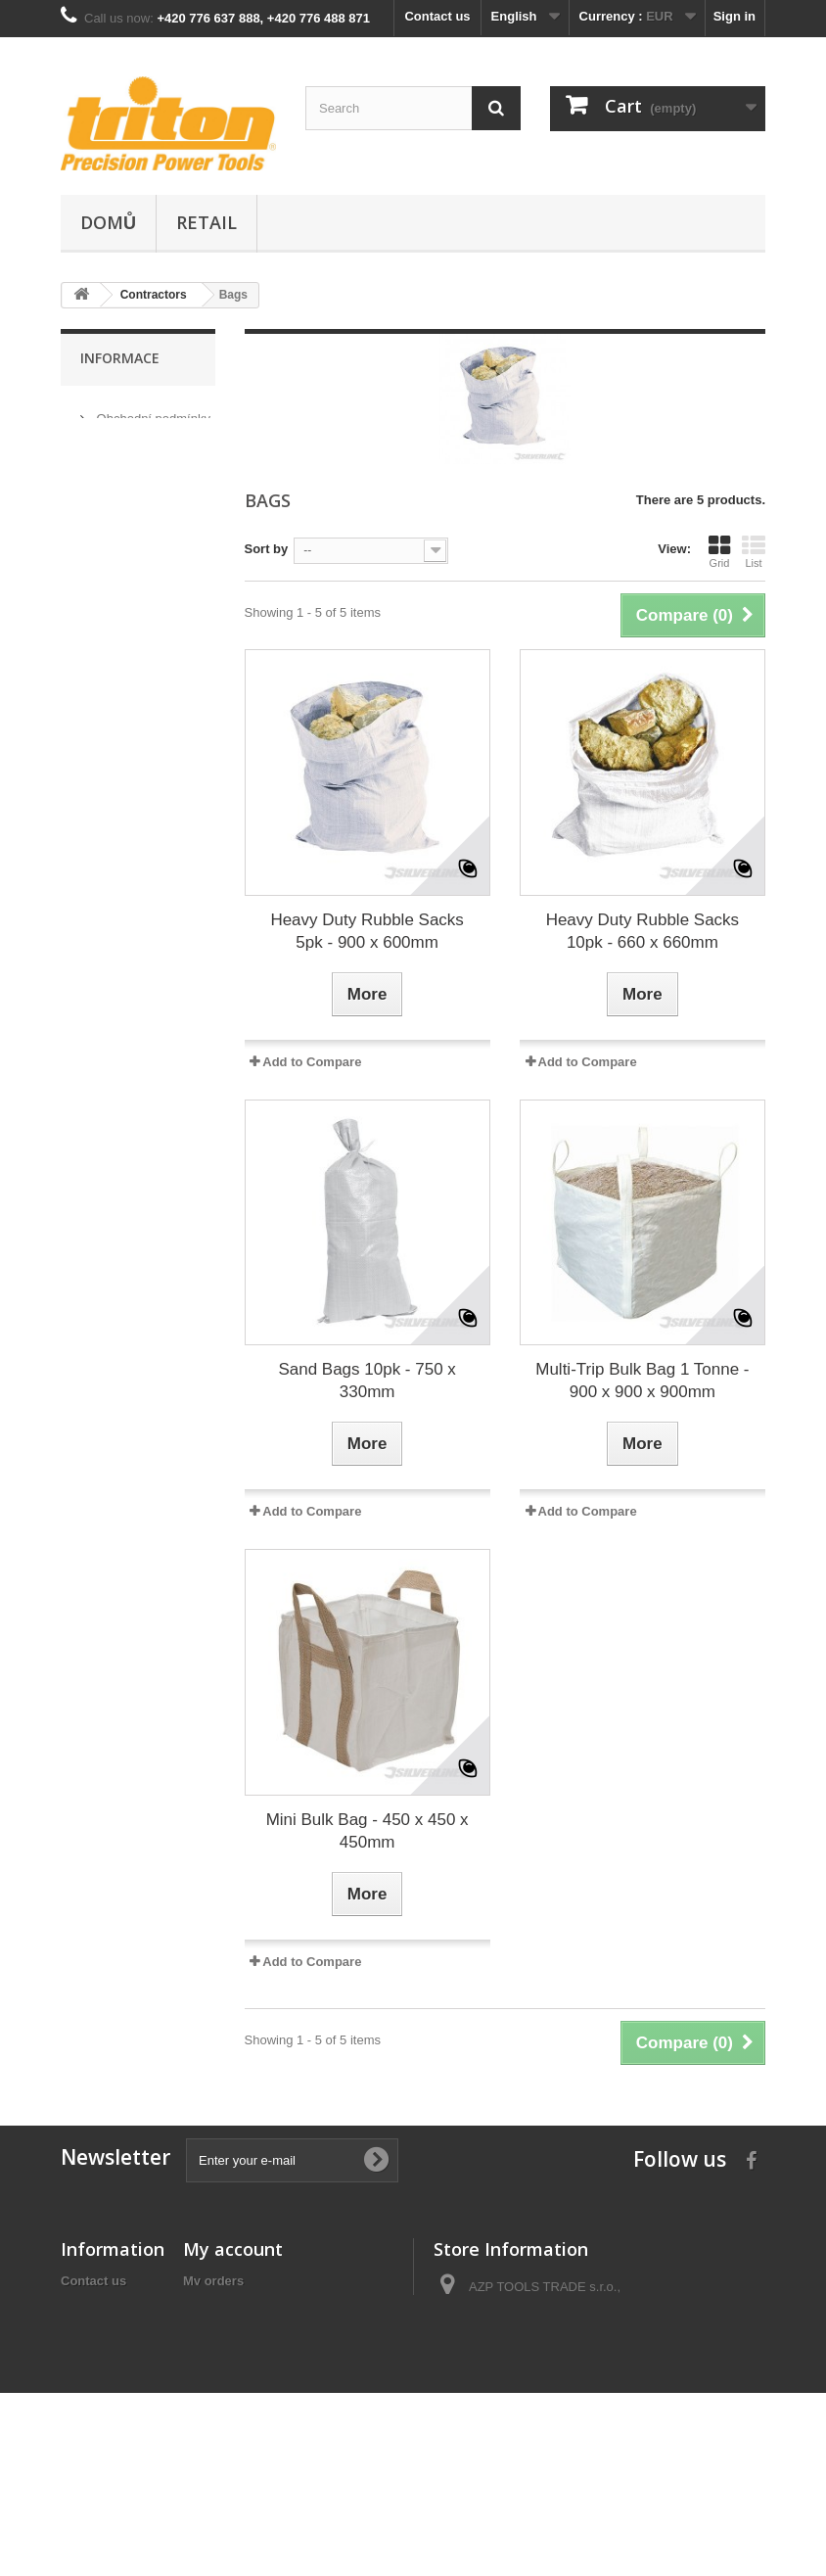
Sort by (267, 548)
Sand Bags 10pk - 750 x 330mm (366, 1380)
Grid (719, 551)
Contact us (437, 16)
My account (233, 2249)
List (753, 551)
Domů (108, 222)
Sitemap (86, 2427)
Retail (206, 222)
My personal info (233, 2357)
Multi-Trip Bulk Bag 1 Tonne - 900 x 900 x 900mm (642, 1380)
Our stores (124, 487)
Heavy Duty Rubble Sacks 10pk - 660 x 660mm (642, 931)
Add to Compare (311, 1061)
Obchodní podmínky (151, 410)
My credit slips (227, 2306)
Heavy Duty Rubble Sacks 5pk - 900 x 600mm (366, 931)
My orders (213, 2280)
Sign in (734, 16)
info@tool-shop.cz (559, 2447)
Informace (120, 358)
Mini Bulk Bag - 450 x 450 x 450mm (367, 1830)
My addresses (225, 2331)
